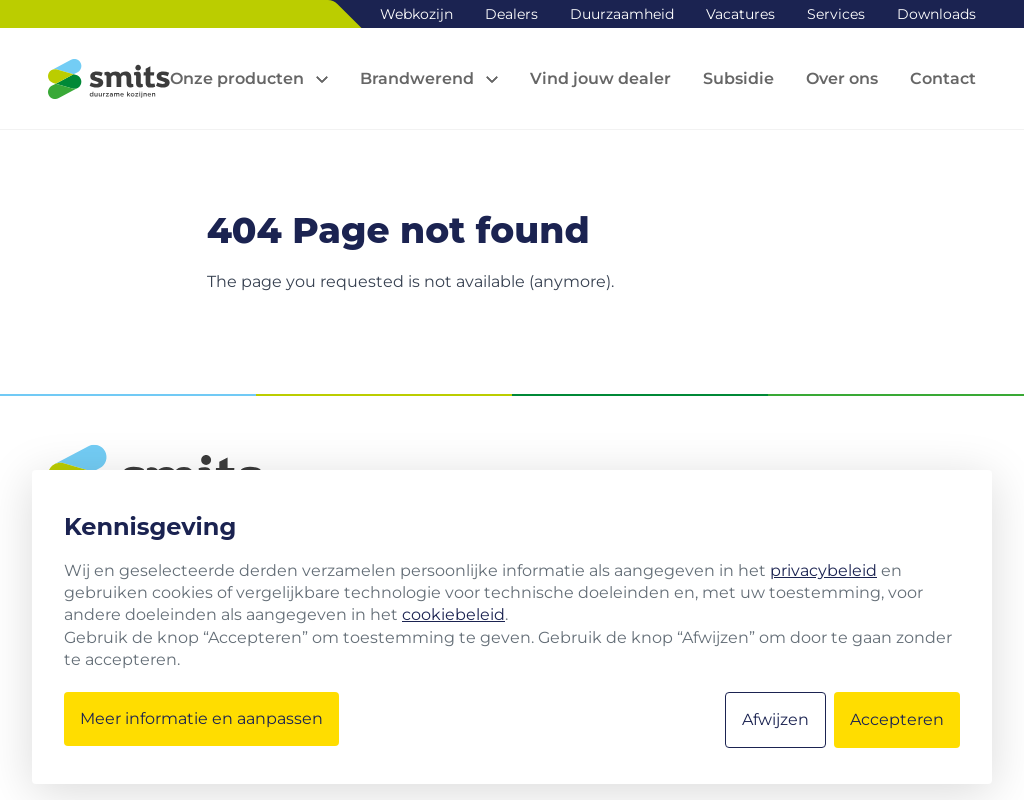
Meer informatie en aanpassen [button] (201, 718)
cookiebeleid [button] (453, 614)
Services (836, 14)
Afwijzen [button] (775, 719)
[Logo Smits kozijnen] (109, 79)
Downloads (936, 14)
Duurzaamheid (622, 14)
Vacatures (740, 14)
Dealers (511, 14)
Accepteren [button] (897, 719)
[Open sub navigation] (249, 79)
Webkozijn (416, 14)
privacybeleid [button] (823, 570)
